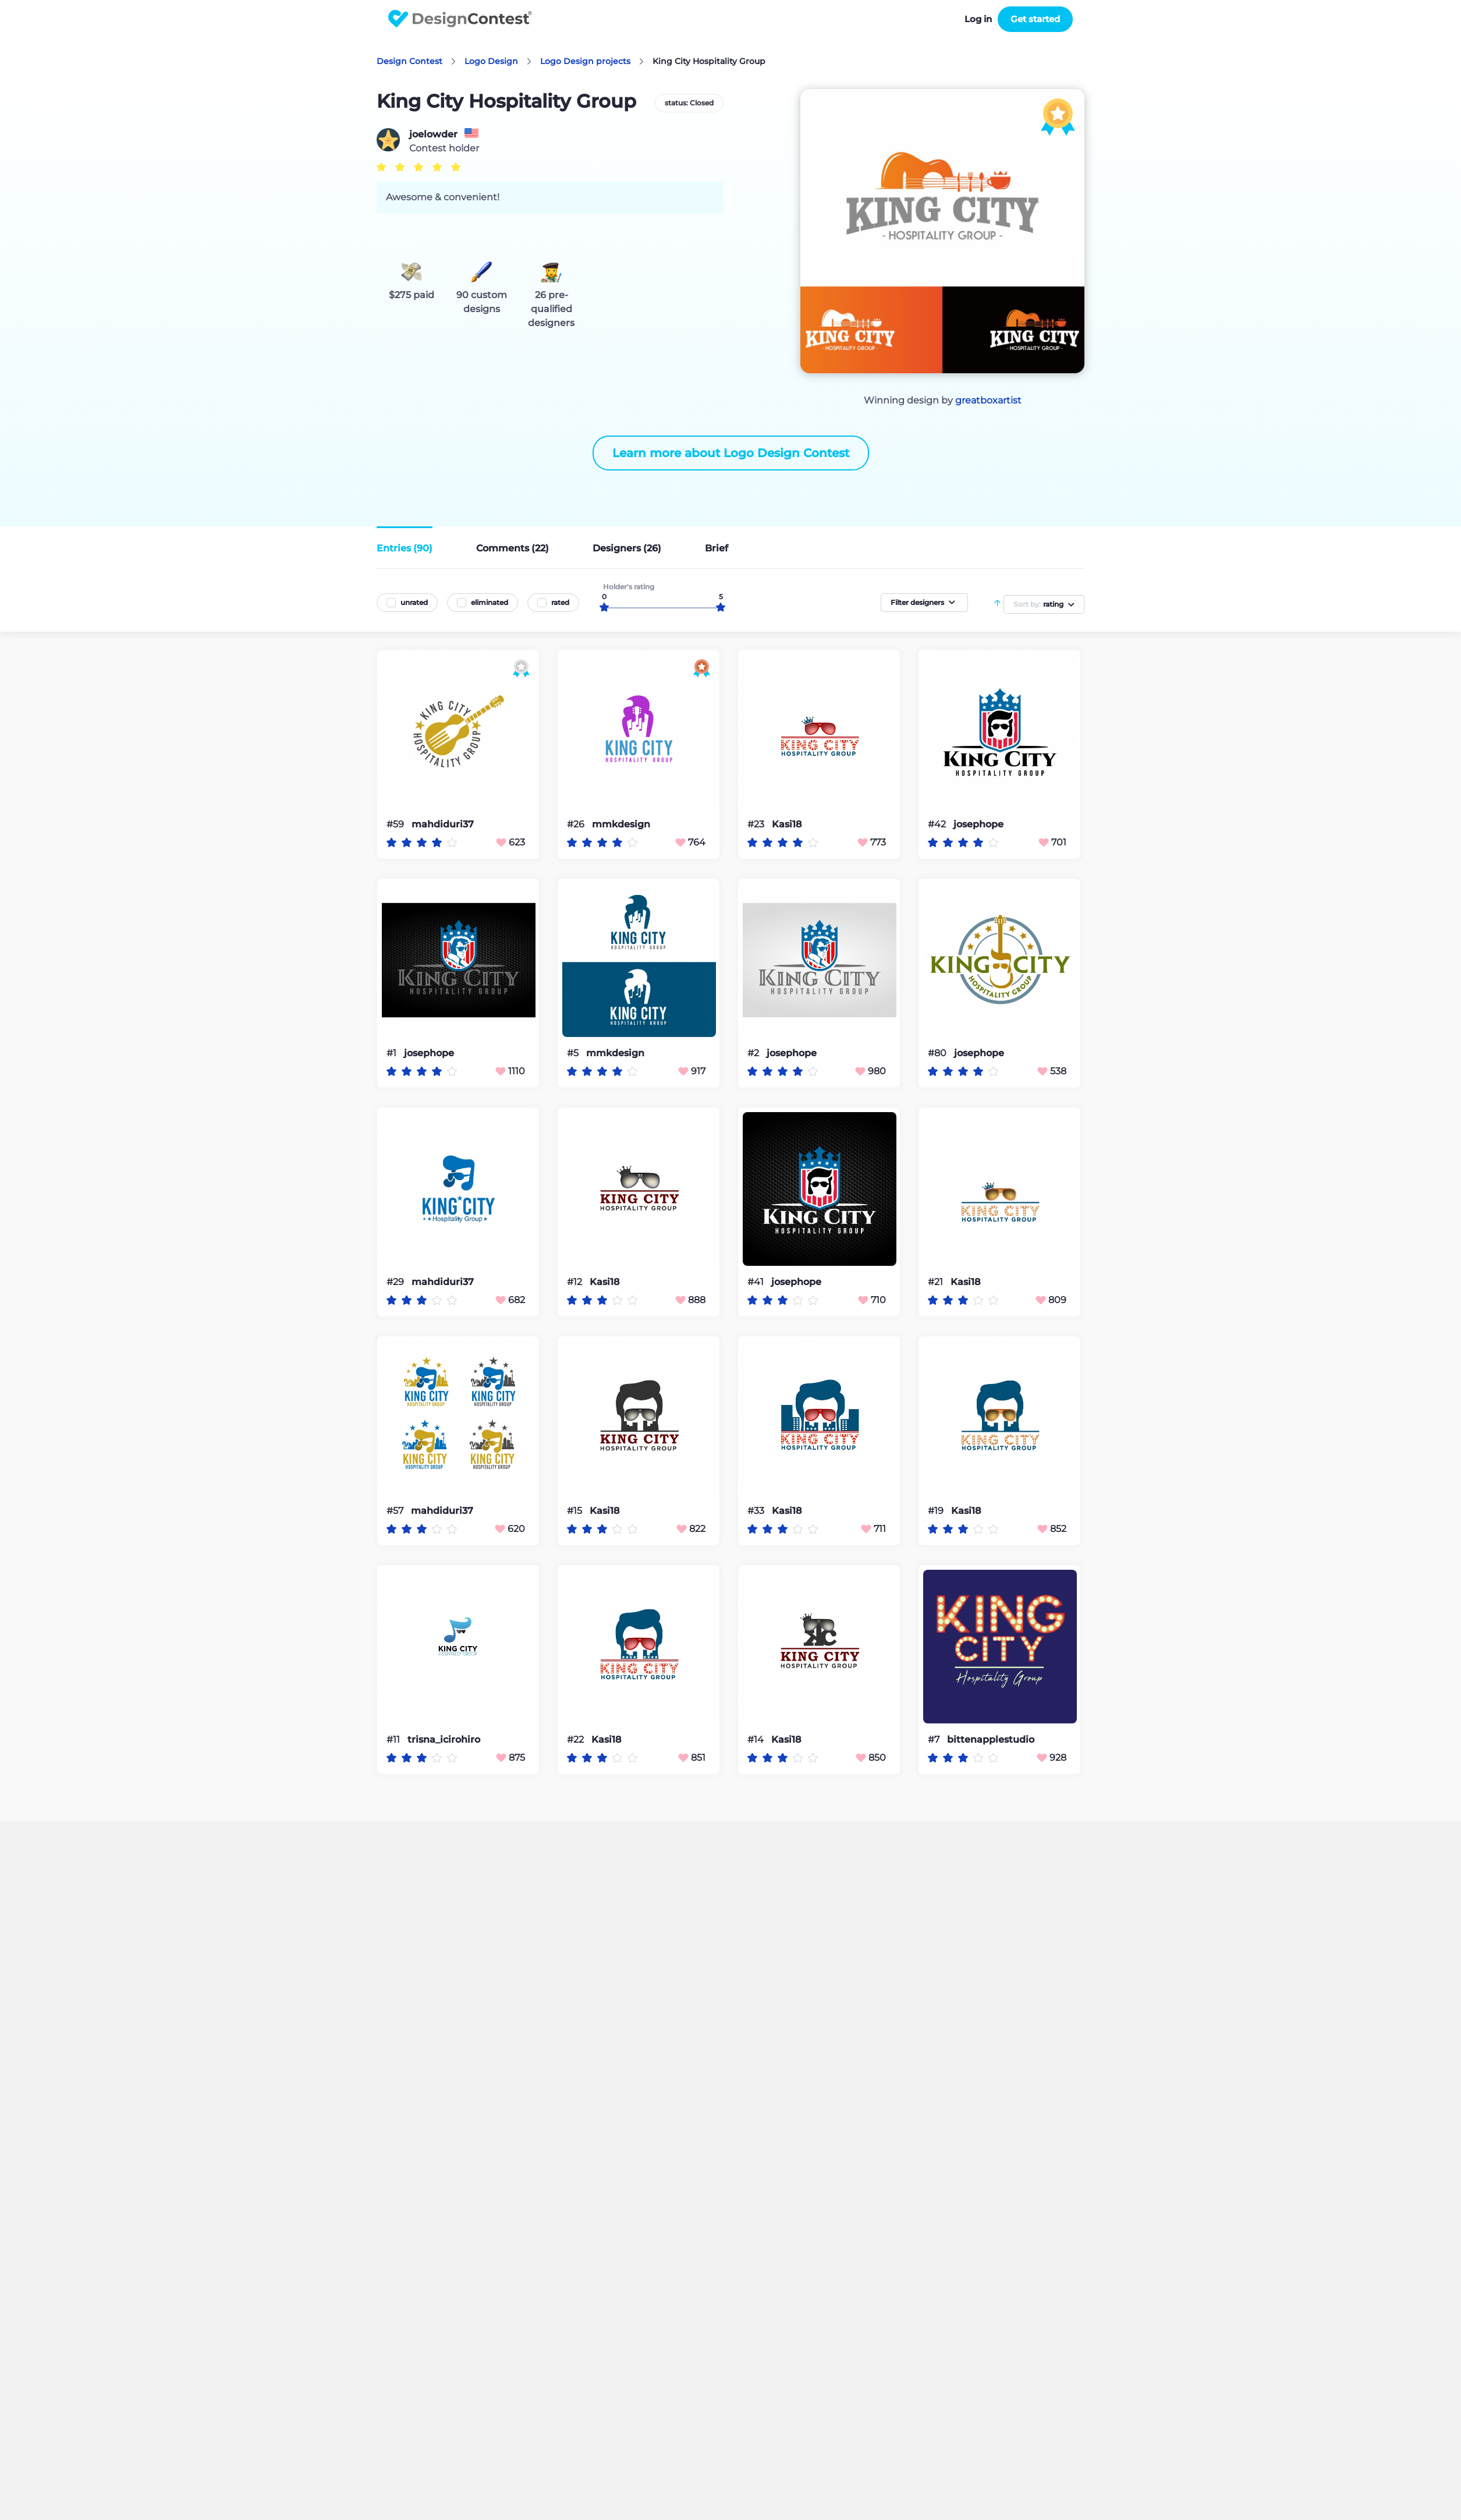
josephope (978, 824)
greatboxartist (988, 400)
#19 (937, 1510)
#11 (394, 1739)
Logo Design (491, 61)
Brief (716, 548)
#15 (575, 1510)
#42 (938, 824)
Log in (978, 18)
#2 (754, 1053)
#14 (756, 1739)
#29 (396, 1281)
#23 (757, 824)
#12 (575, 1281)
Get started (1035, 18)
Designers (627, 548)
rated (560, 602)
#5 (574, 1053)
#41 (756, 1281)
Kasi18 (787, 824)
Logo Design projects (585, 61)
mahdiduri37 (443, 824)
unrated (414, 602)
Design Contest (409, 61)
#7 (935, 1739)
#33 (757, 1510)
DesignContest (460, 19)
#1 (392, 1053)
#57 (396, 1510)
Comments (512, 548)
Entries (404, 548)
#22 (576, 1739)
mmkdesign (621, 824)
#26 (577, 824)
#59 (396, 824)
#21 (936, 1281)
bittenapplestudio (990, 1739)
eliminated (489, 602)
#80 (938, 1053)
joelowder (433, 134)
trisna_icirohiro (443, 1739)
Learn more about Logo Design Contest (730, 453)
